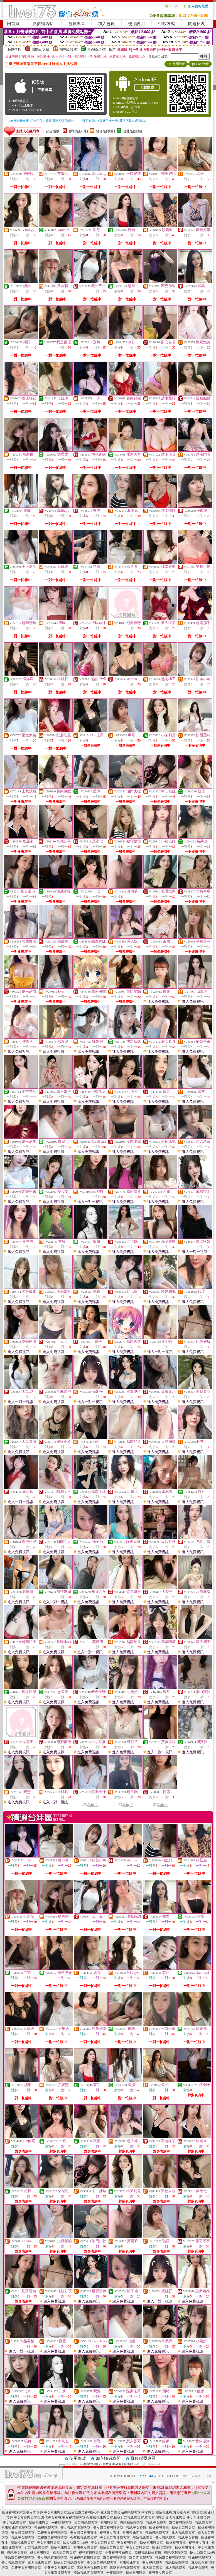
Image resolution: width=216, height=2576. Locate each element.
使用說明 (136, 23)
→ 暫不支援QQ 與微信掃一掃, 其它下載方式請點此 (112, 120)
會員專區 (76, 23)
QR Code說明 (200, 64)
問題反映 (196, 23)
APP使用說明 (176, 64)
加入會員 (106, 23)
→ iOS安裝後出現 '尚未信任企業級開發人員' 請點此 (39, 120)
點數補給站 (43, 23)
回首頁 (13, 23)
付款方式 (166, 23)
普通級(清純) (96, 49)
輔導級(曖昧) (69, 49)
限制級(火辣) (41, 49)
